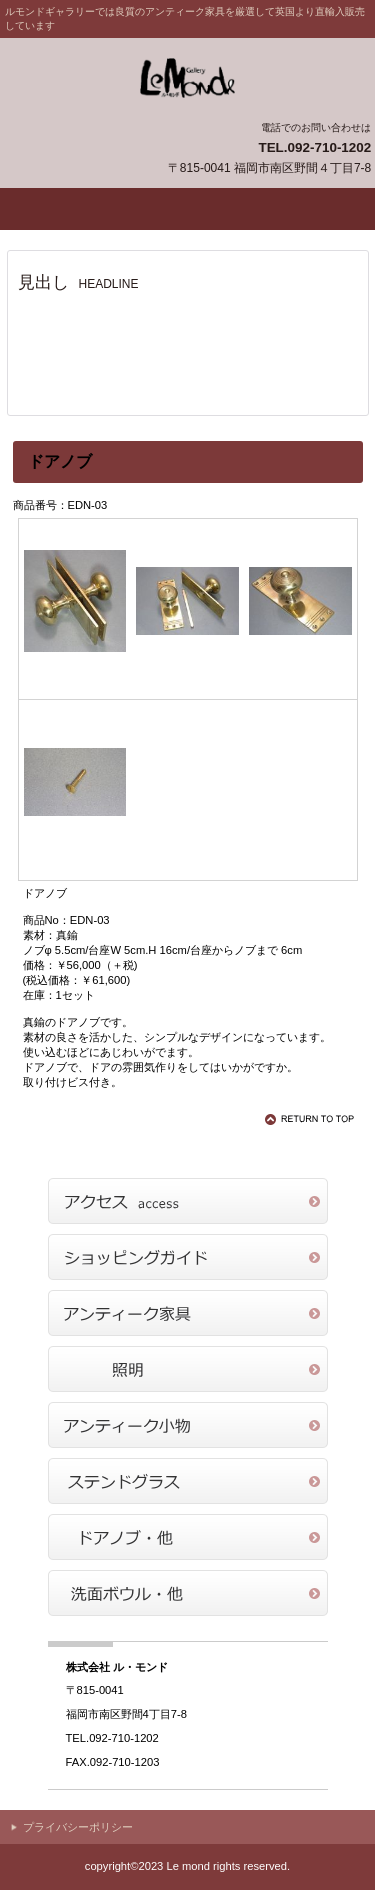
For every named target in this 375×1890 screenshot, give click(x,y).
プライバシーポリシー (78, 1827)
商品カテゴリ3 (188, 1425)
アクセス (188, 1201)
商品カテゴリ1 (188, 1313)
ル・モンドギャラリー (188, 78)
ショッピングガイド (188, 1257)
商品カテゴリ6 (188, 1593)
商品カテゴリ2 (188, 1369)
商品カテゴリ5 (188, 1537)
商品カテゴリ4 (188, 1481)
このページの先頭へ (313, 1119)
